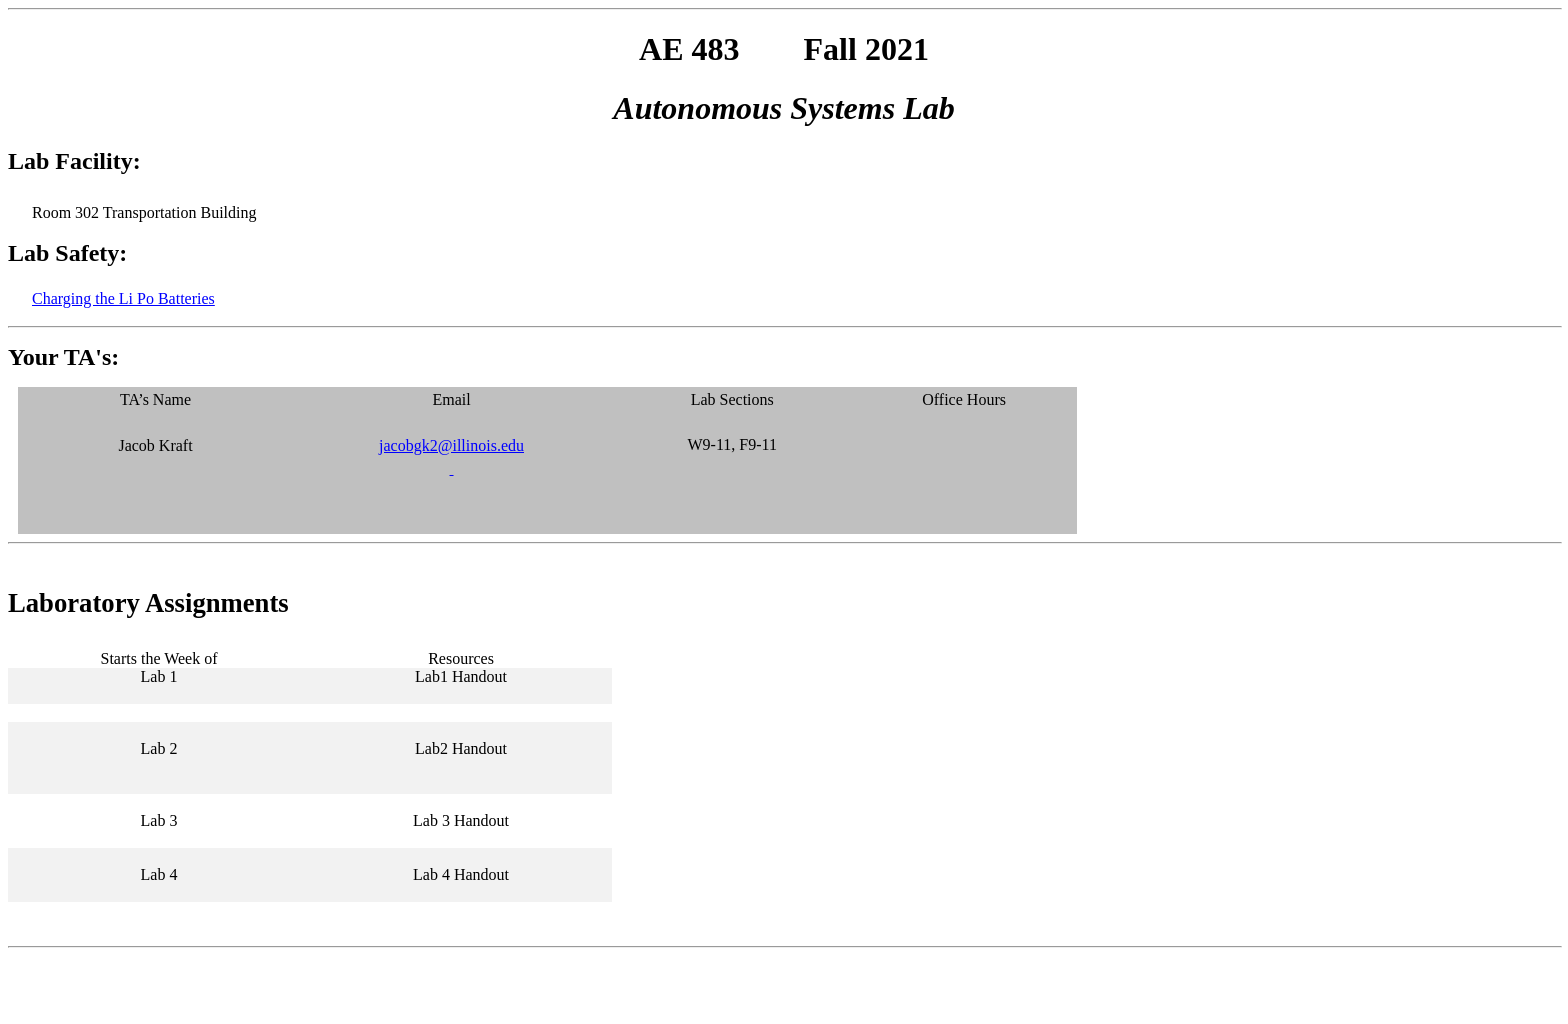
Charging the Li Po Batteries (123, 298)
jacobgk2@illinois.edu (451, 445)
